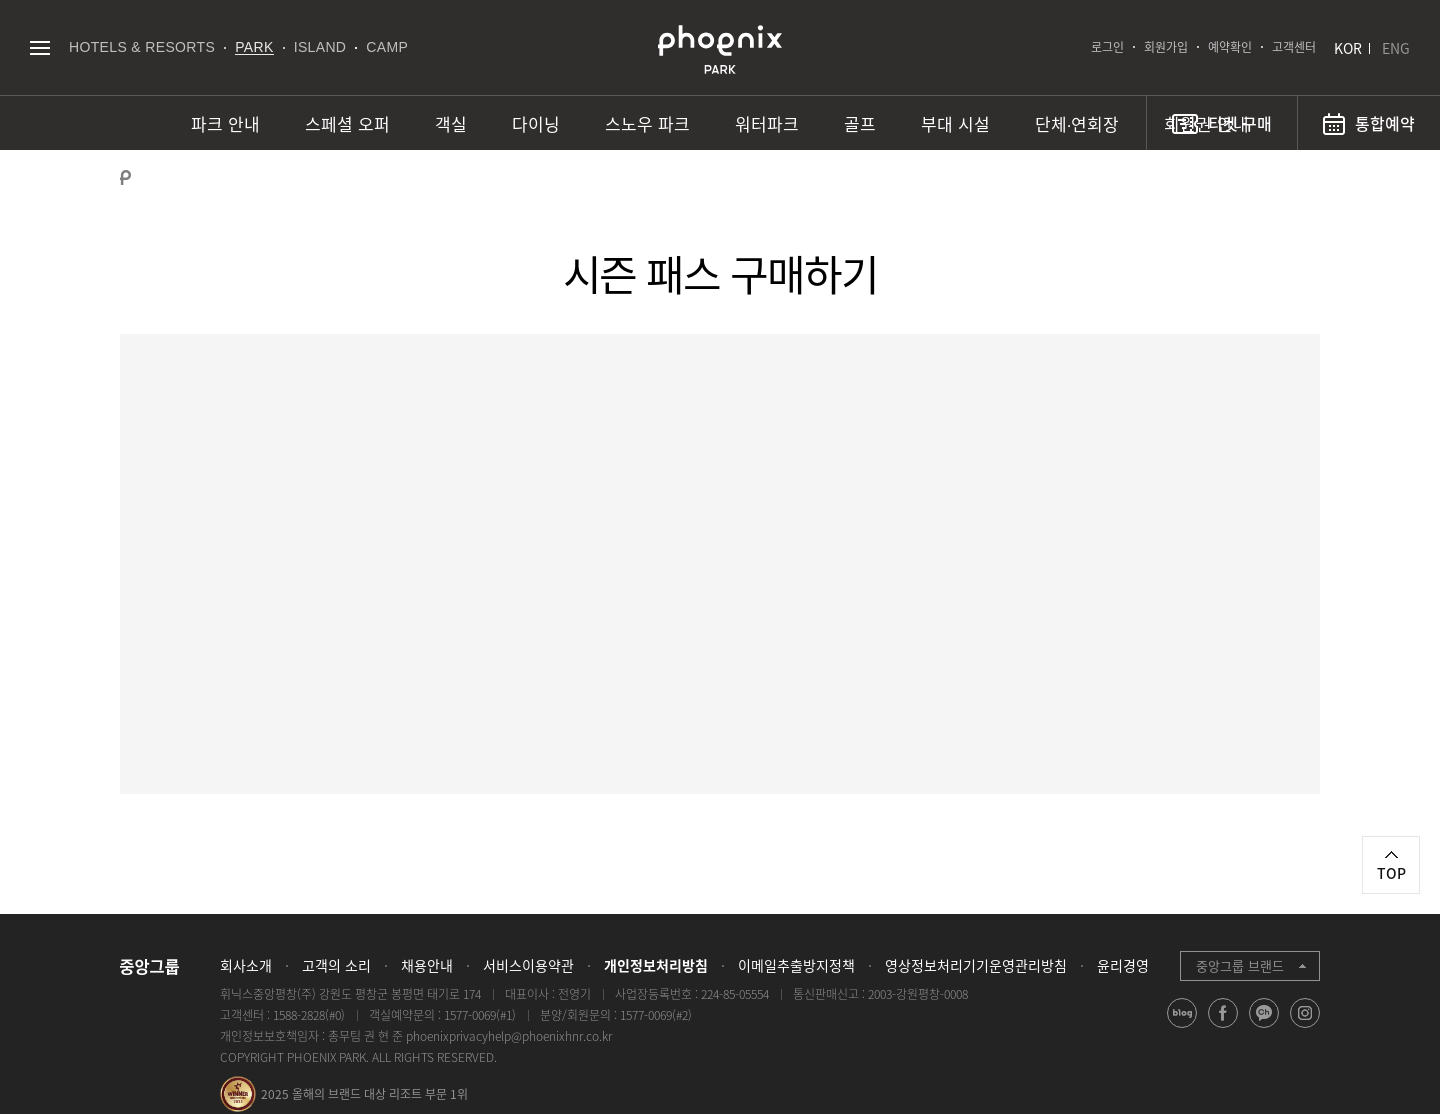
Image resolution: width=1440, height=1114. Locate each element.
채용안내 (427, 965)
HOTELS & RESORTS (142, 47)
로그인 (1107, 47)
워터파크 (767, 123)
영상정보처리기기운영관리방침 (976, 965)
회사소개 (246, 965)
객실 (451, 123)
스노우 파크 (647, 123)
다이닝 (536, 123)
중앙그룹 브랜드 (1240, 965)
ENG (1396, 48)
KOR (1348, 48)
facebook (1223, 1027)
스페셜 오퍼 (347, 123)
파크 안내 (225, 123)
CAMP (387, 47)
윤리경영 (1123, 965)
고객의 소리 (336, 965)
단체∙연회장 (1077, 123)
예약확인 (1230, 47)
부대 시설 (955, 123)
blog (1182, 1027)
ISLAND (320, 47)
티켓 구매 (1240, 123)
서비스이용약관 (528, 965)
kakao (1264, 1027)
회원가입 (1166, 47)
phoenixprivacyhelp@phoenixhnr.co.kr (509, 1036)
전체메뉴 (39, 47)
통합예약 (1385, 123)
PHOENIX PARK (720, 50)
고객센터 (1294, 47)
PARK (254, 47)
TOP (1391, 873)
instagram (1305, 1027)
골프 (860, 123)
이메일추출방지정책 (796, 965)
